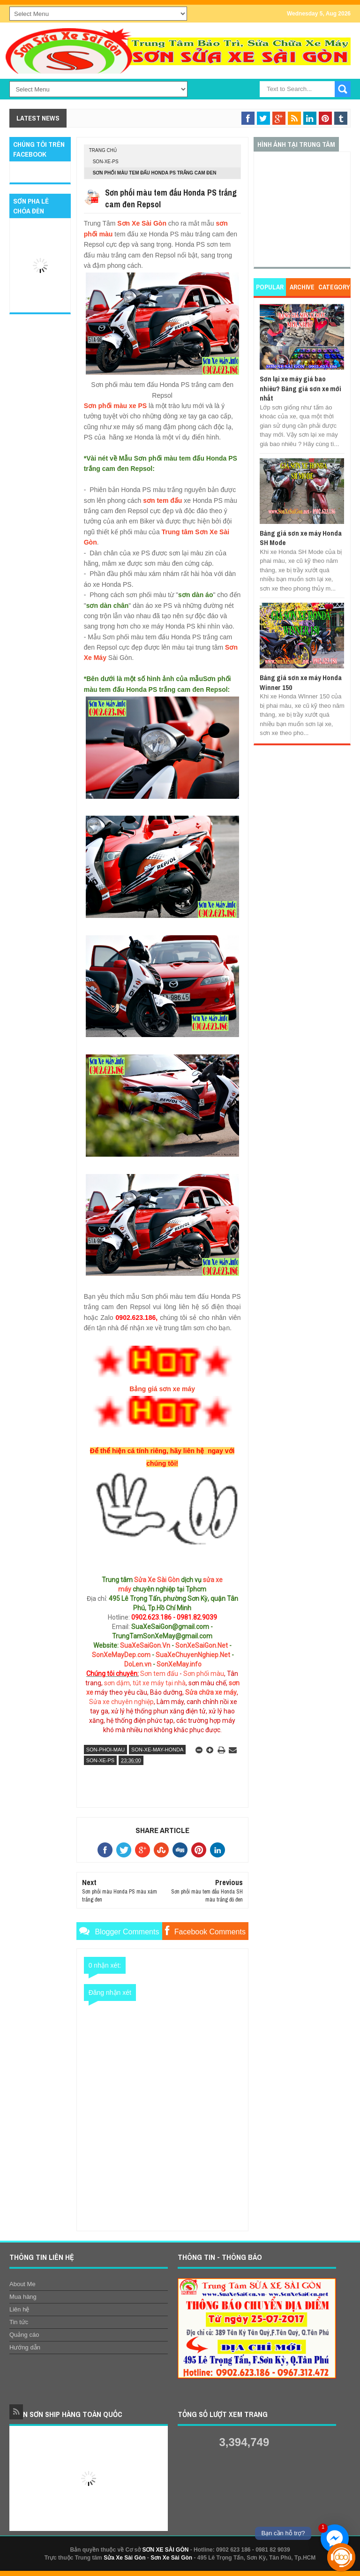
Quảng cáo (24, 2334)
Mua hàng (23, 2296)
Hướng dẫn (24, 2347)
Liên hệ (19, 2309)
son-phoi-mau (105, 1749)
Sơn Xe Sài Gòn (141, 223)
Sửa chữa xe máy (211, 1692)
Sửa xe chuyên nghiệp (121, 1701)
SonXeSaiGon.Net (201, 1645)
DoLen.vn (137, 1664)
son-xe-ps (106, 161)
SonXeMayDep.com (121, 1655)
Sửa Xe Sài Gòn (157, 1579)
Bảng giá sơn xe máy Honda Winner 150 (301, 682)
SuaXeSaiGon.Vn (145, 1645)
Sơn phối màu (203, 1673)
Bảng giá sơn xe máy (162, 1389)
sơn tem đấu (162, 500)
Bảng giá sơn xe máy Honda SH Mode (301, 537)
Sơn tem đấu (159, 1673)
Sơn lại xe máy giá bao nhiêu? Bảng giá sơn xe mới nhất (300, 388)
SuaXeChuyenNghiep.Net (193, 1655)
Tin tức (18, 2322)
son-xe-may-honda (157, 1749)
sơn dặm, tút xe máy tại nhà (145, 1683)
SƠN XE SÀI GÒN (165, 2549)
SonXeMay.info (179, 1664)
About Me (22, 2284)
